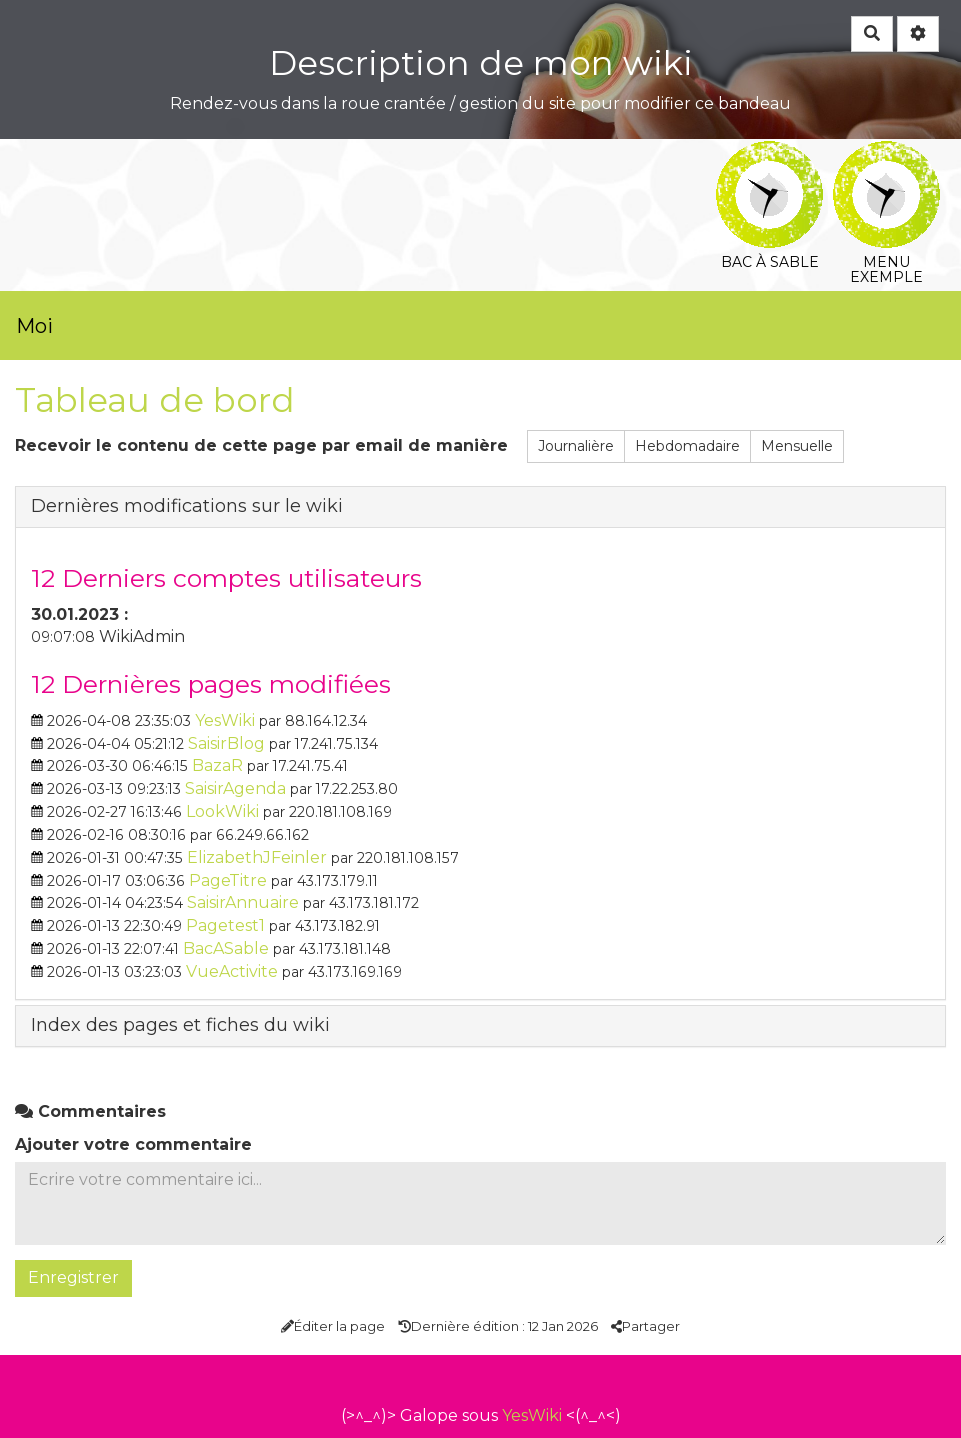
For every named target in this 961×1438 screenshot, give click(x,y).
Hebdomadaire (687, 446)
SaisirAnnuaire (243, 902)
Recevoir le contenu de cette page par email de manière (261, 445)
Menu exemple (886, 154)
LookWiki (222, 811)
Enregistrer (73, 1277)
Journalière (576, 446)
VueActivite (232, 971)
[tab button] (480, 507)
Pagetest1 (225, 925)
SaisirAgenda (235, 788)
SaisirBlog (226, 743)
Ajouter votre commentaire (133, 1144)
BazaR (217, 765)
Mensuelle (797, 446)
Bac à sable (769, 154)
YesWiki (225, 720)
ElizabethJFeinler (257, 857)
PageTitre (228, 880)
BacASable (226, 948)
